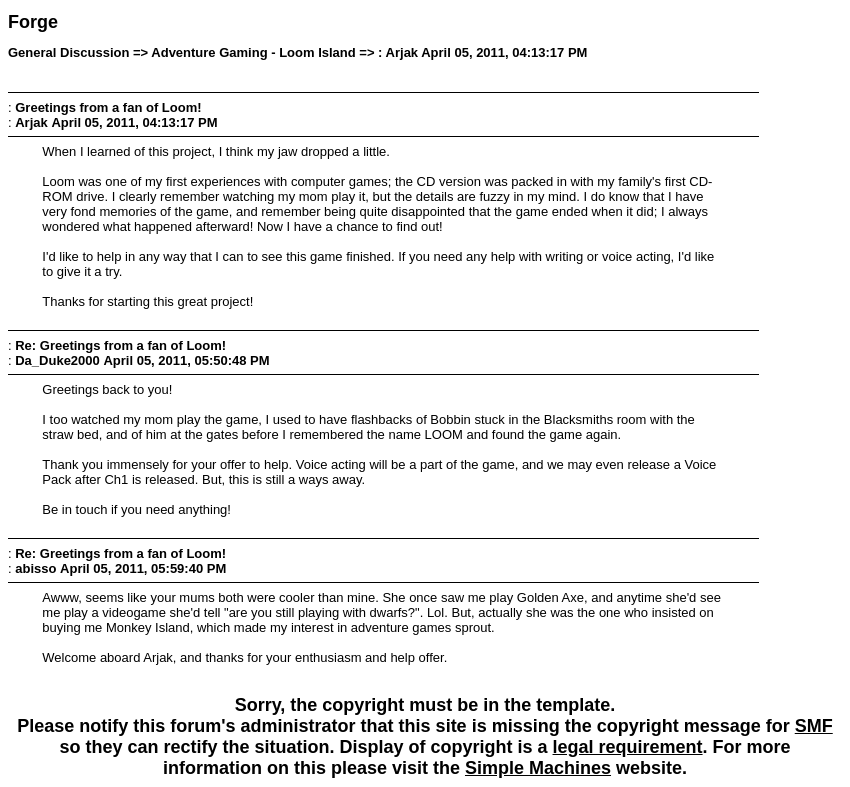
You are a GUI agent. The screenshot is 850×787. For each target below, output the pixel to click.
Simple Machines (538, 768)
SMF (814, 726)
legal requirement (628, 747)
